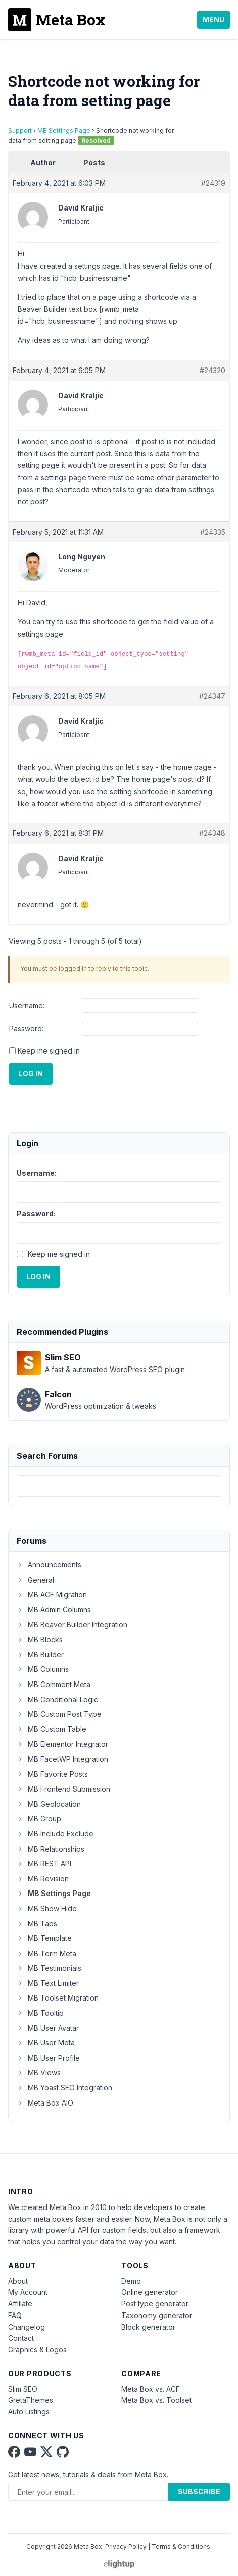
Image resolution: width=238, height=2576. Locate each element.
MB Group (39, 1818)
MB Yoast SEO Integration (64, 2087)
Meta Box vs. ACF (150, 2389)
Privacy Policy (126, 2546)
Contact (21, 2338)
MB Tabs (37, 1923)
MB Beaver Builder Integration (72, 1624)
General (35, 1579)
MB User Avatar (48, 2028)
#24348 (212, 833)
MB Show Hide (47, 1908)
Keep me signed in (49, 1050)
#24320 (212, 370)
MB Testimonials (49, 1968)
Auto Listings (29, 2411)
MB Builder (40, 1654)
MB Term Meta (46, 1953)
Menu (213, 19)
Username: (26, 1005)
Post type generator (154, 2303)
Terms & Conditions (181, 2546)
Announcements (49, 1564)
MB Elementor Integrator (62, 1744)
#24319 (213, 183)
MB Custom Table (51, 1729)
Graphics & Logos (37, 2349)
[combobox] (119, 1486)
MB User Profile (48, 2058)
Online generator (149, 2292)
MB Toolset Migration (58, 1997)
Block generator (148, 2327)
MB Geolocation (49, 1804)
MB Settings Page (63, 130)
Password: (26, 1028)
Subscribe (199, 2491)
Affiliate (20, 2303)
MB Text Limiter (48, 1983)
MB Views (39, 2072)
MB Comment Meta (53, 1684)
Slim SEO (22, 2389)
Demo (131, 2281)
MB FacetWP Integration (62, 1759)
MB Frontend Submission (63, 1788)
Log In (31, 1073)
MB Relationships (50, 1849)
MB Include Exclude (55, 1833)
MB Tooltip (40, 2013)
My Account (27, 2292)
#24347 (212, 696)
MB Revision (43, 1878)
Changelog (26, 2327)
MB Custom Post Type (59, 1714)
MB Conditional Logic (57, 1699)
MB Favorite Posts (52, 1774)
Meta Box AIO (45, 2102)
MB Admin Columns (54, 1609)
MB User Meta (46, 2042)
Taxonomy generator (156, 2315)
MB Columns (43, 1669)
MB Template (44, 1938)
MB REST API (44, 1863)
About (18, 2281)
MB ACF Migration (52, 1594)
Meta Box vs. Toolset (156, 2400)
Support (20, 130)
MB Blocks (40, 1639)
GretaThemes (30, 2400)
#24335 (212, 532)
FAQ (15, 2315)
